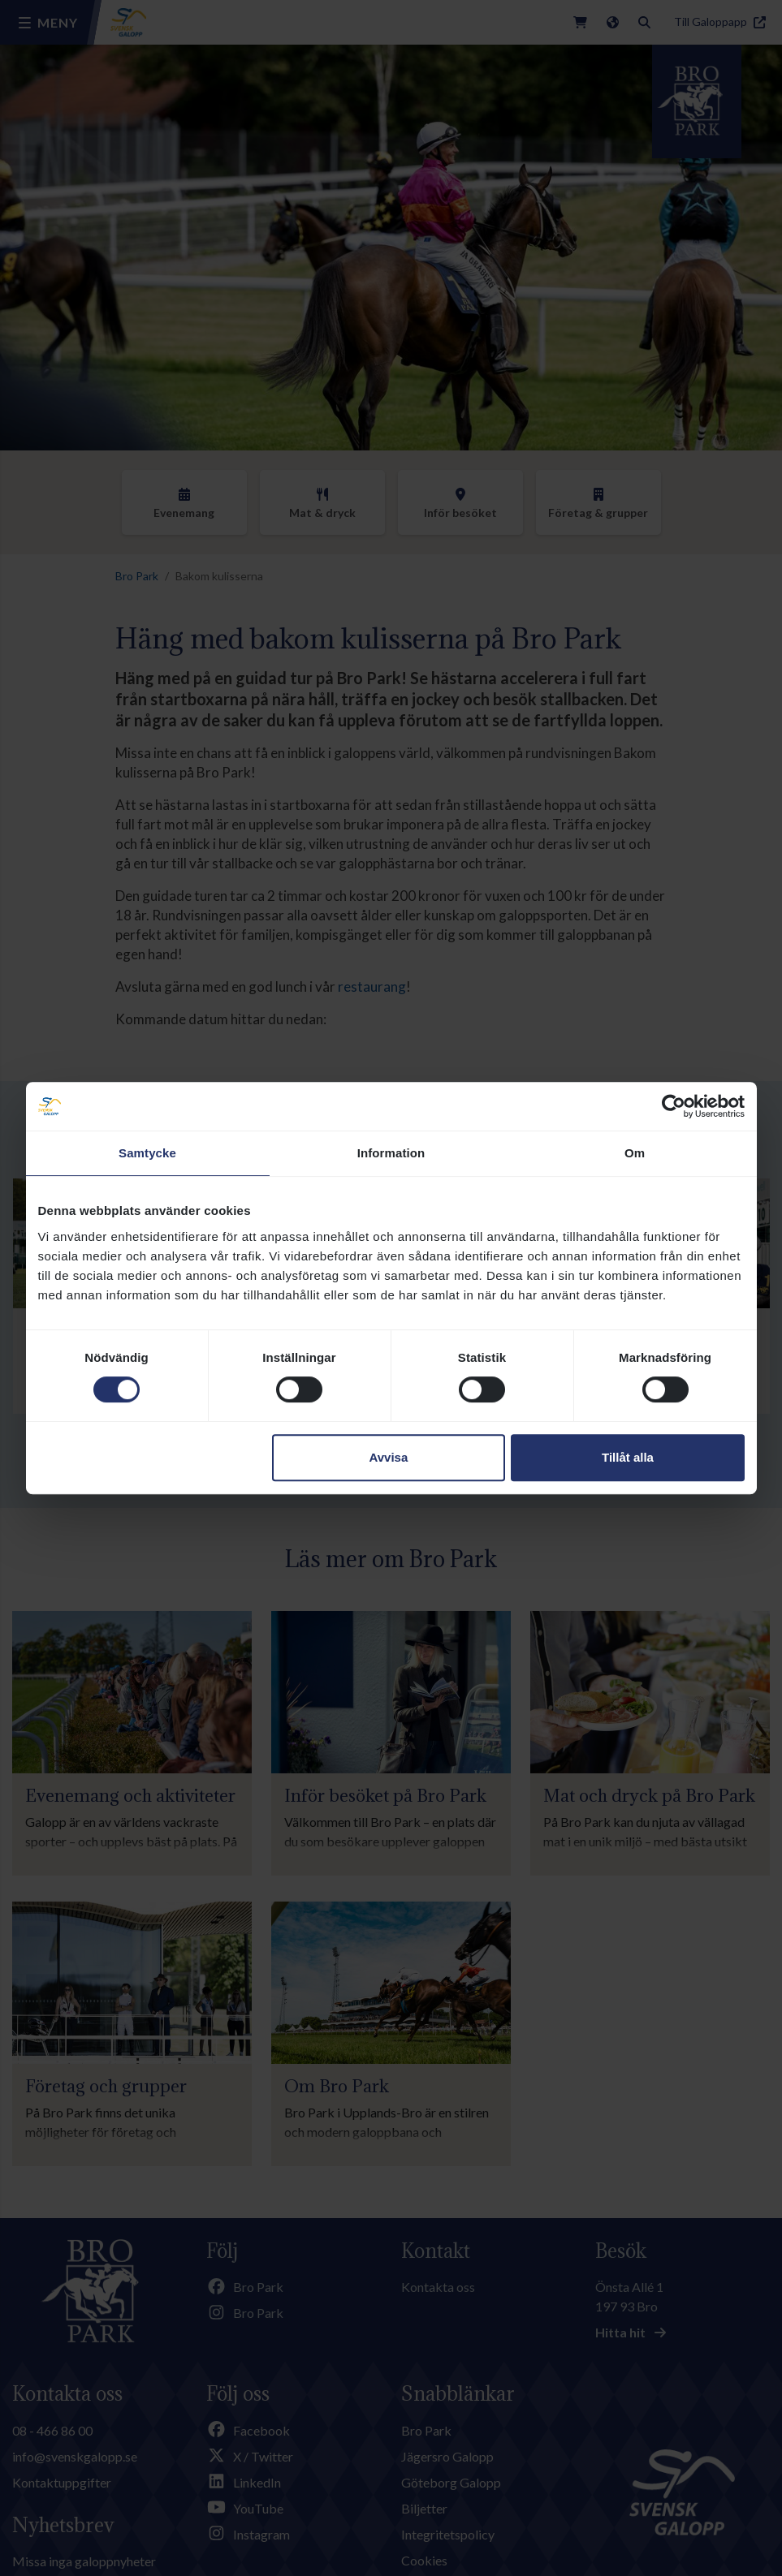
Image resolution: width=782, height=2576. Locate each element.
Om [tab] (634, 1153)
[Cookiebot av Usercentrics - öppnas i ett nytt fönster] (674, 1106)
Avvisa (388, 1457)
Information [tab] (391, 1153)
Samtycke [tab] (147, 1153)
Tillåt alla (628, 1457)
